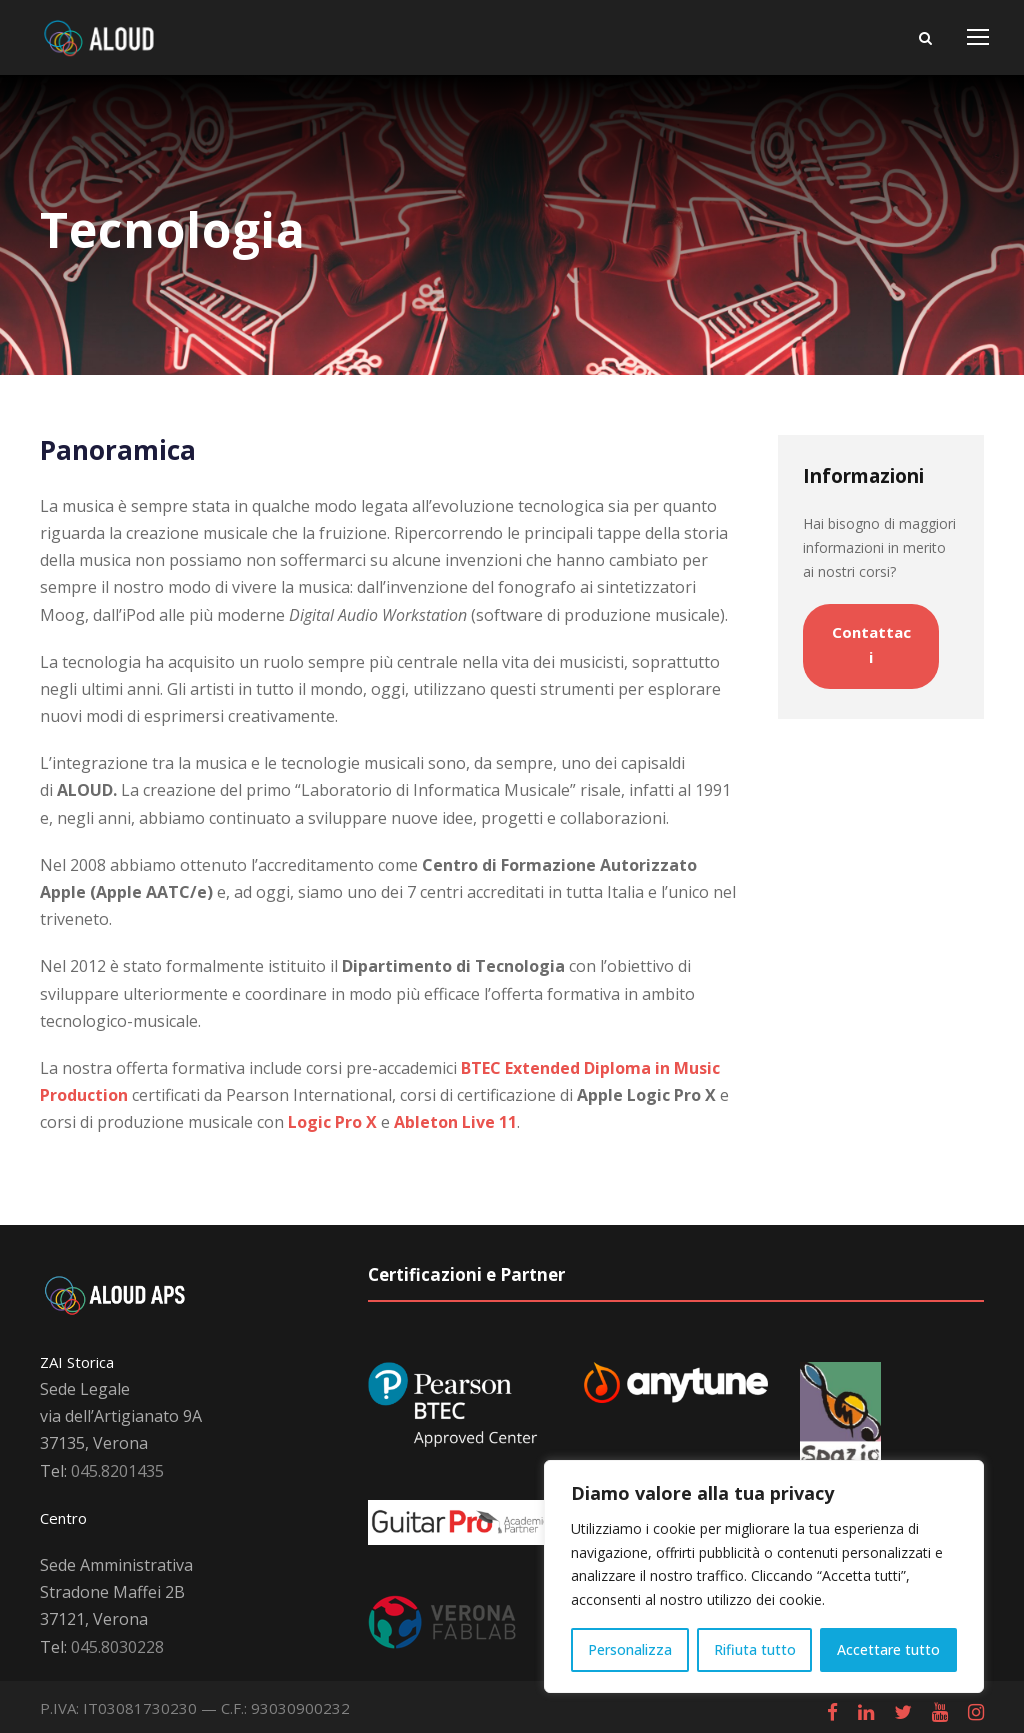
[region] (764, 1576)
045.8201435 (117, 1471)
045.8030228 (117, 1647)
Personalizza (630, 1649)
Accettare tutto (888, 1649)
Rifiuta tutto (755, 1649)
